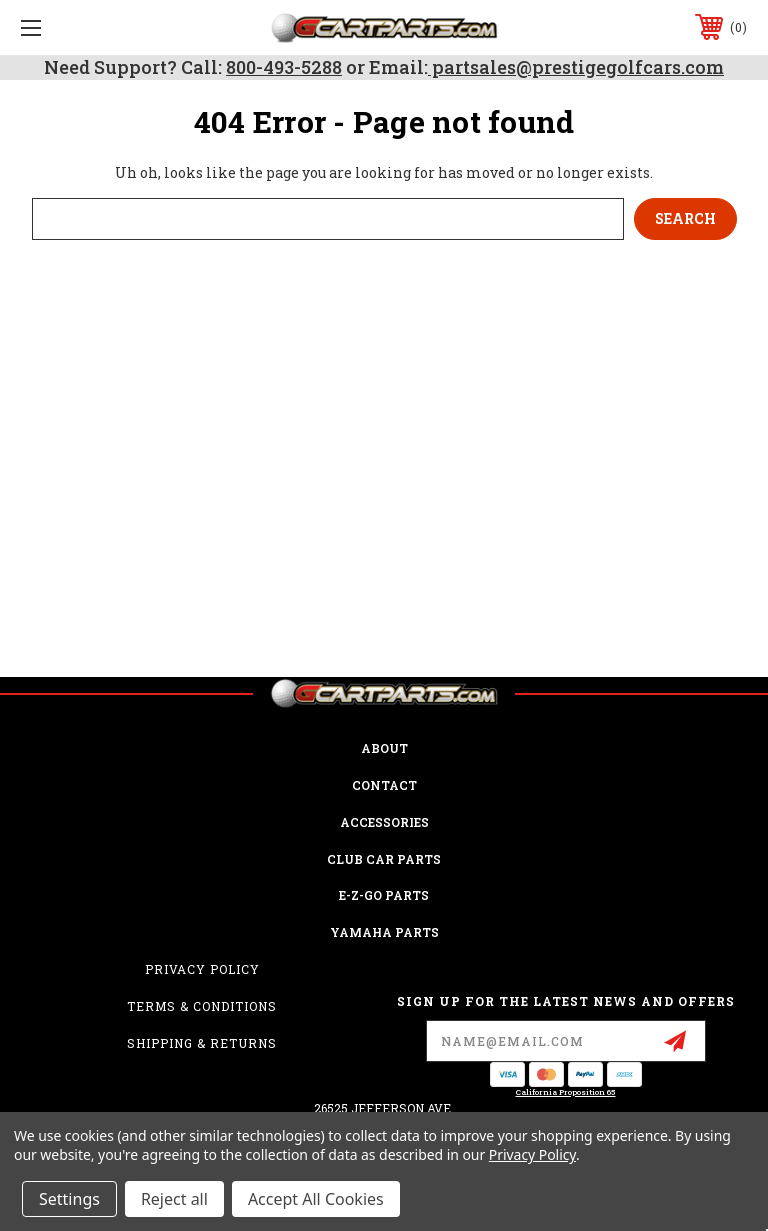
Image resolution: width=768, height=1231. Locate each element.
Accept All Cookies (316, 1199)
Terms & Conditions (202, 1006)
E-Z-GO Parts (384, 895)
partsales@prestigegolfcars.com (576, 67)
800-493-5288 (284, 67)
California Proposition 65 (566, 1092)
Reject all (174, 1199)
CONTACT (384, 785)
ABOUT (384, 748)
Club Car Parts (384, 859)
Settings (69, 1199)
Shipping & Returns (202, 1043)
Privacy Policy (202, 969)
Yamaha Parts (384, 932)
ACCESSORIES (384, 822)
